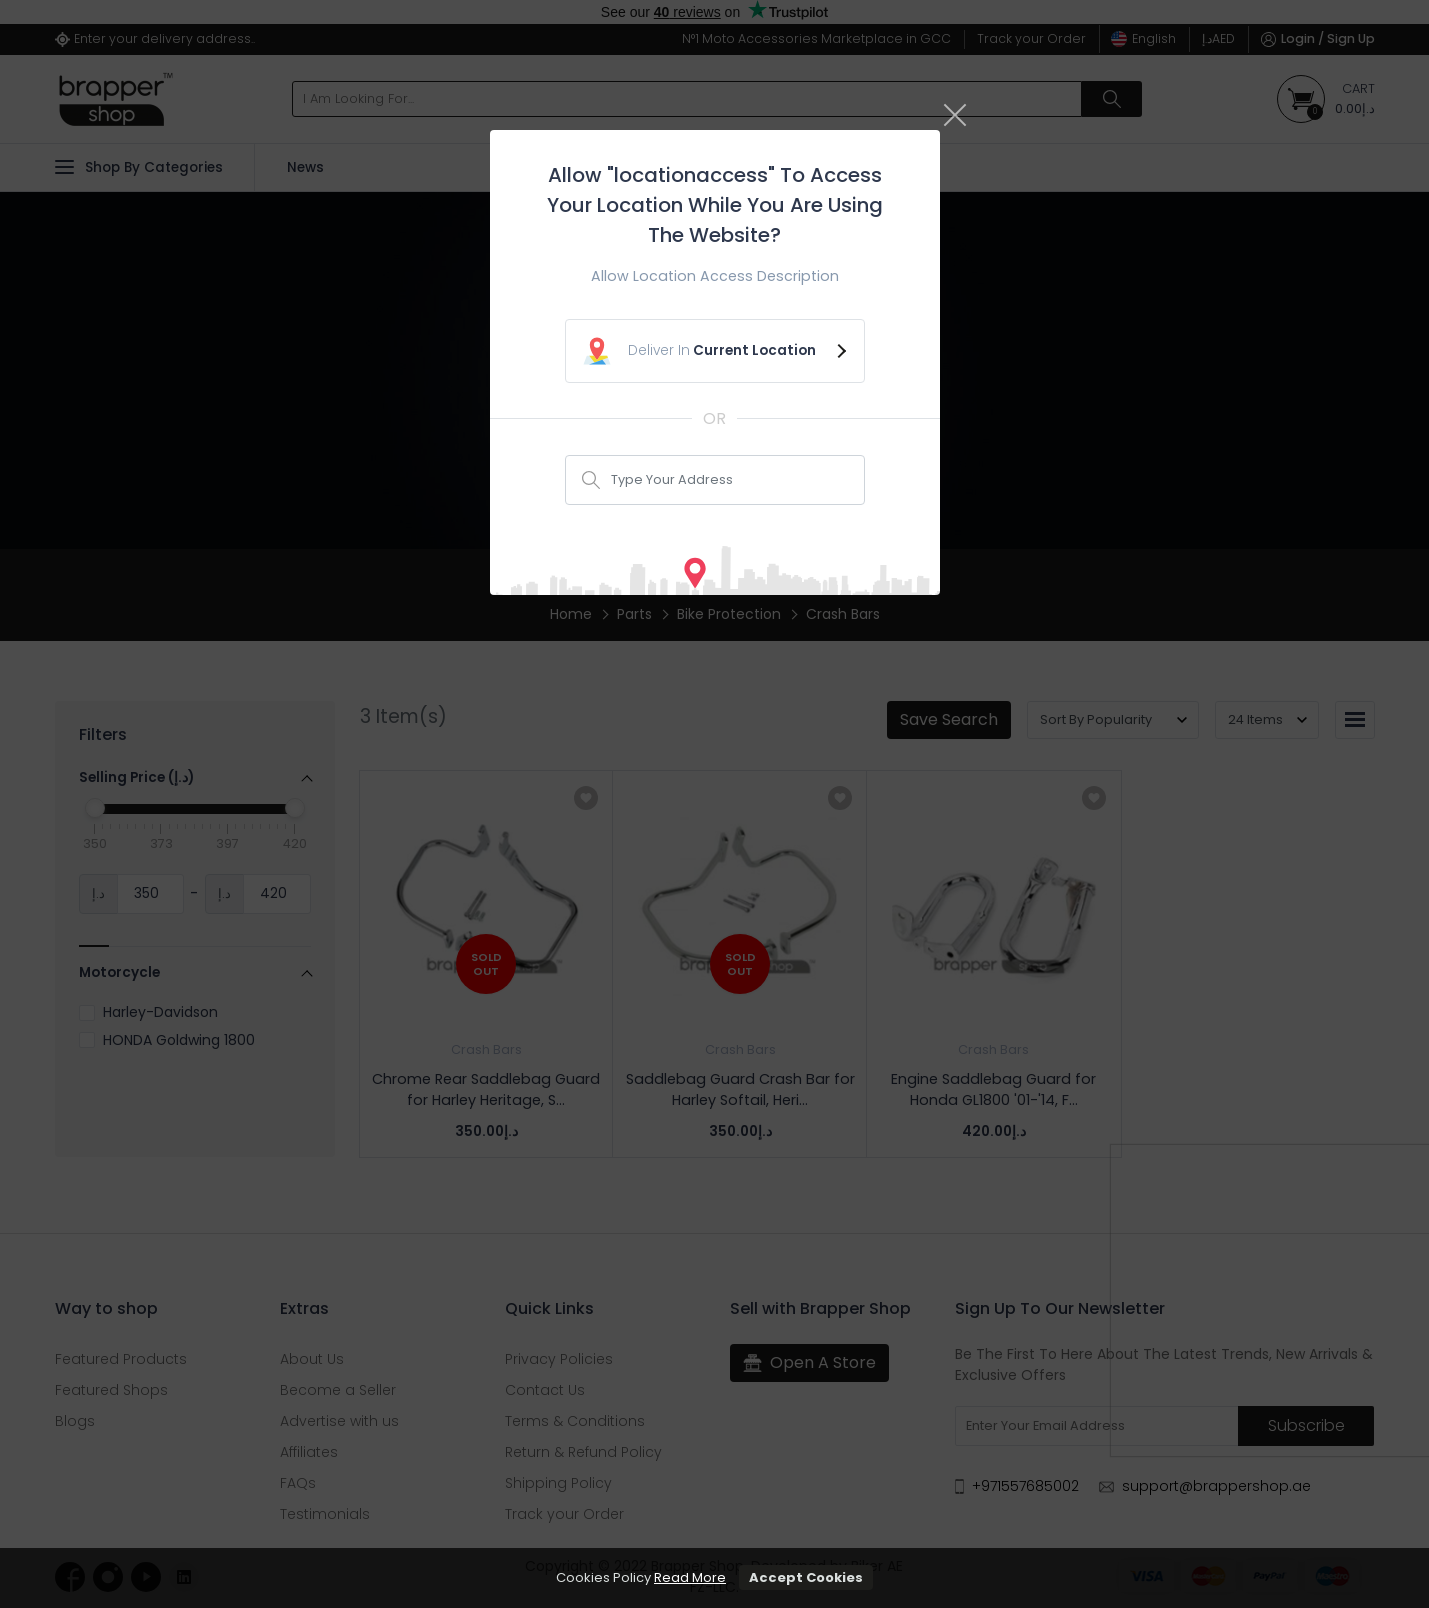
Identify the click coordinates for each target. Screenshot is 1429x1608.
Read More (690, 1577)
